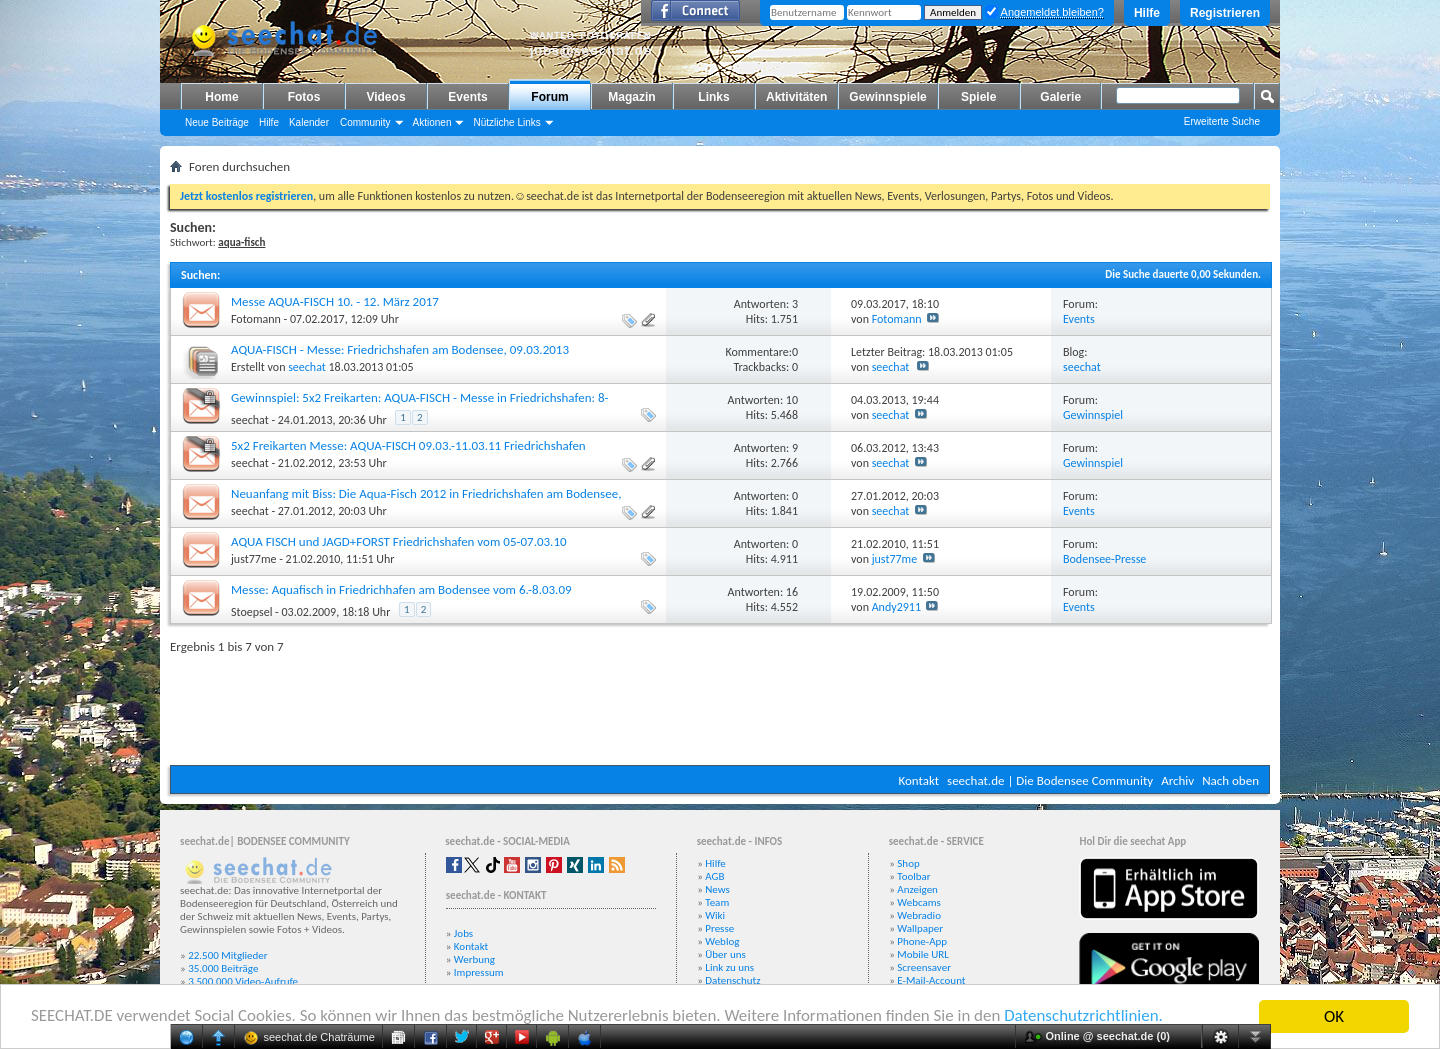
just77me (253, 559)
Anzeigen (917, 889)
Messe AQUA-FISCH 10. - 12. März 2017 (335, 301)
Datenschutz (732, 980)
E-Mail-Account (931, 980)
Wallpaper (920, 928)
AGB (714, 876)
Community (365, 122)
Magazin (631, 97)
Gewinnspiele (887, 97)
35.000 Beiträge (223, 968)
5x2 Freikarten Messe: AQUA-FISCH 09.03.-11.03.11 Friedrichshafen (408, 445)
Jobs (463, 933)
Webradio (919, 915)
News (717, 889)
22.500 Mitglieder (228, 955)
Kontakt (918, 780)
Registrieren (1225, 13)
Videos (385, 97)
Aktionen (432, 122)
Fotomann (256, 319)
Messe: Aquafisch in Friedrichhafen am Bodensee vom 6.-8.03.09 (401, 589)
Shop (908, 863)
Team (717, 902)
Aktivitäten (796, 97)
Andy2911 (896, 607)
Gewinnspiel (1093, 415)
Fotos (304, 97)
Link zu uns (729, 967)
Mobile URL (923, 954)
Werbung (474, 959)
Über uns (725, 954)
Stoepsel (251, 612)
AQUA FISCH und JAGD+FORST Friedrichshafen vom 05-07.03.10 (399, 541)
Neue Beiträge (217, 122)
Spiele (978, 97)
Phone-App (922, 941)
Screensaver (924, 967)
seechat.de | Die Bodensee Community (1050, 780)
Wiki (715, 915)
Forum (549, 97)
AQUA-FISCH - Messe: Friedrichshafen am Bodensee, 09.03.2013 (400, 349)
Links (713, 97)
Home (221, 97)
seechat (307, 367)
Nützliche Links (506, 122)
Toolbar (913, 876)
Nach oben (1230, 780)
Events (467, 97)
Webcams (919, 902)
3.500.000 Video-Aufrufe (243, 981)
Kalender (309, 122)
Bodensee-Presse (1104, 559)
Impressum (479, 972)
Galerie (1060, 97)
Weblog (722, 941)
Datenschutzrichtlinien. (1087, 1017)
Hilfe (1147, 13)
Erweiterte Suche (1222, 121)
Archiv (1177, 780)
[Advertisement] (720, 705)
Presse (719, 928)
